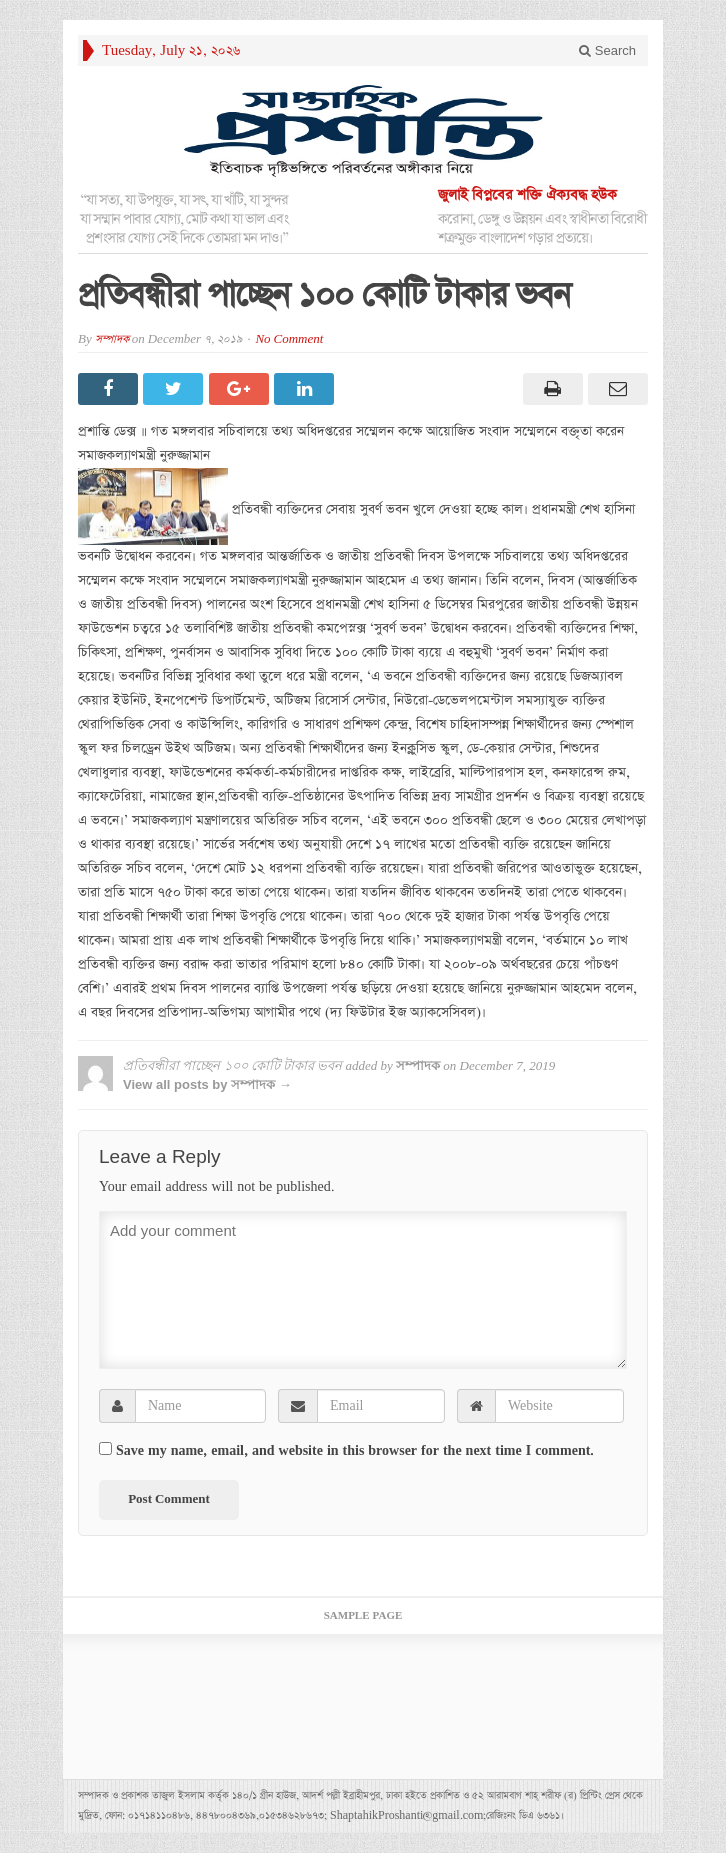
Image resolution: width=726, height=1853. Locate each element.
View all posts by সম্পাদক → (207, 1084)
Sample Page (363, 1616)
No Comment (289, 339)
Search (607, 50)
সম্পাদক (112, 339)
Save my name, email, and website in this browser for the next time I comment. (355, 1451)
